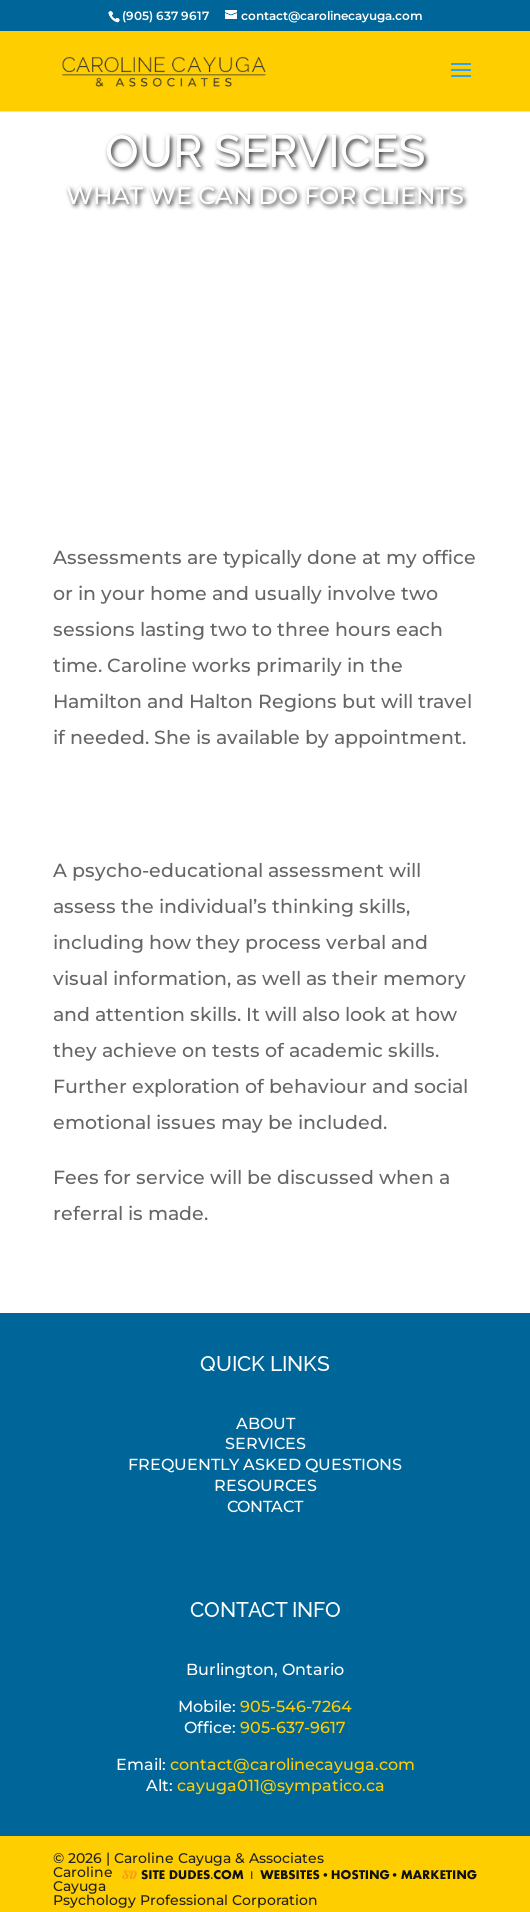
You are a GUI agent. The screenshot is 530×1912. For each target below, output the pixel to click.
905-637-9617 (293, 1727)
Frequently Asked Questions (265, 1464)
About (265, 1423)
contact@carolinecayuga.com (292, 1764)
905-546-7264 (296, 1706)
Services (265, 1443)
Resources (265, 1485)
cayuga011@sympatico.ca (281, 1785)
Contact (265, 1506)
